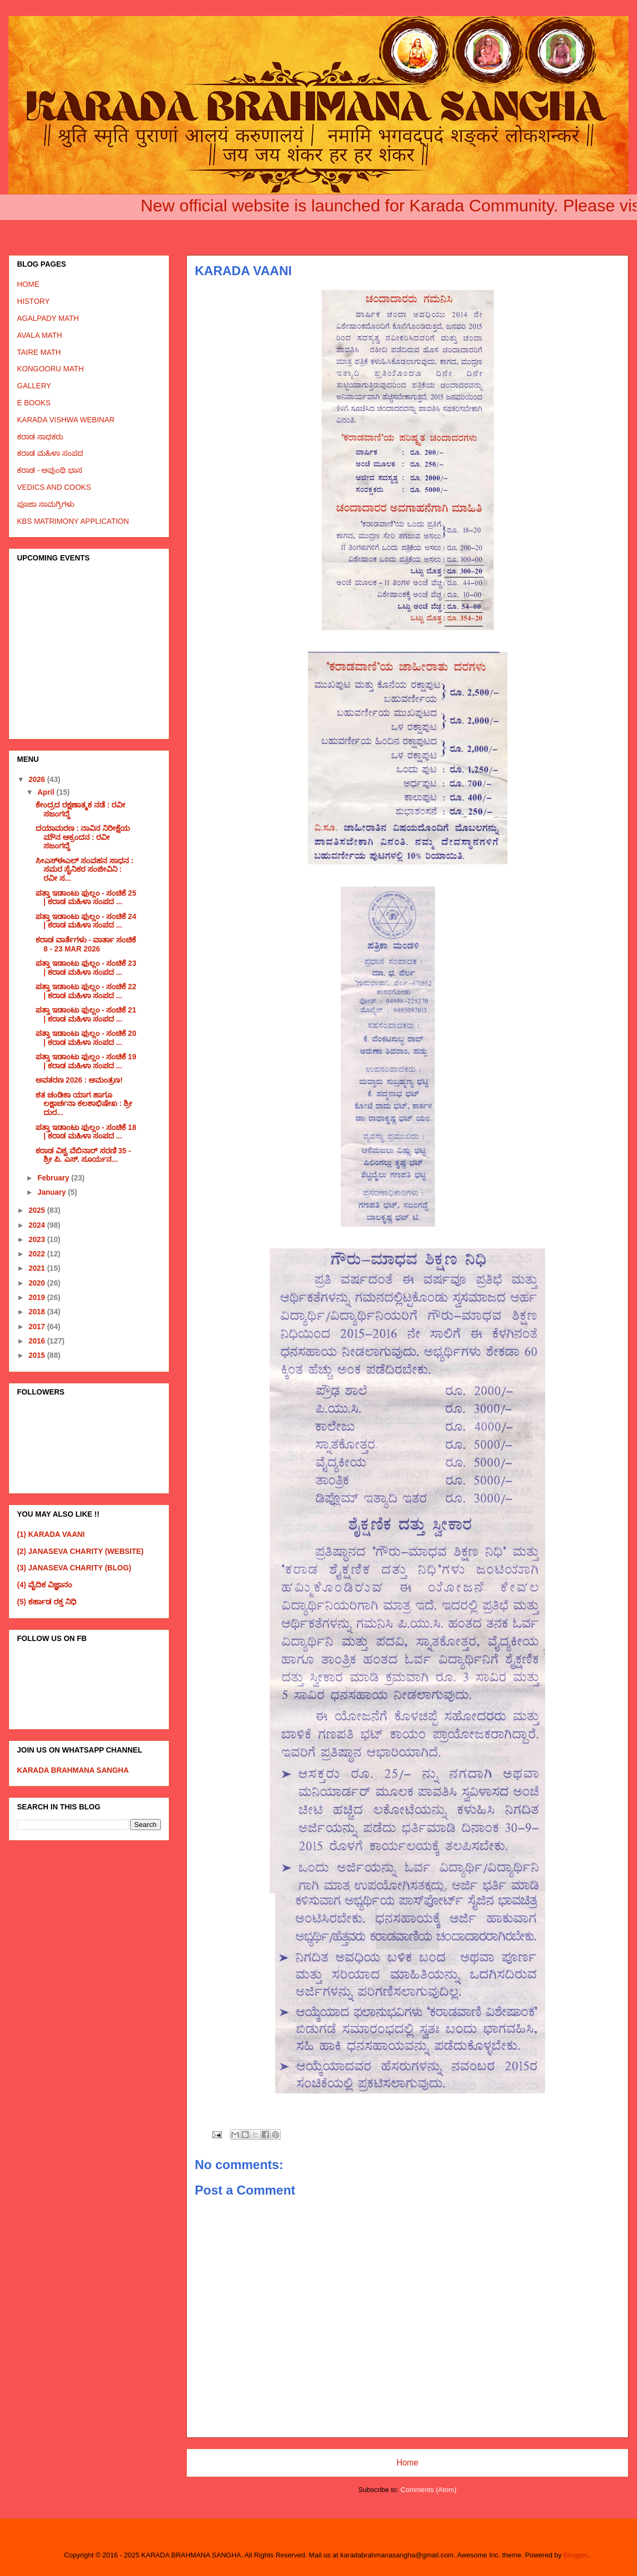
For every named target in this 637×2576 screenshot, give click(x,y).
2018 (38, 1311)
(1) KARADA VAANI (51, 1534)
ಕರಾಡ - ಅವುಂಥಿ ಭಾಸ (49, 470)
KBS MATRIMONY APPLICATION (73, 521)
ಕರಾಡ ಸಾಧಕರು (40, 436)
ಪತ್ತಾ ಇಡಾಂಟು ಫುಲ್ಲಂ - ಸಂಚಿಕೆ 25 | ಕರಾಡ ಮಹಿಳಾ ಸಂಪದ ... (86, 897)
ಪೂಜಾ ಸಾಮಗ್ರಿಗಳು (45, 504)
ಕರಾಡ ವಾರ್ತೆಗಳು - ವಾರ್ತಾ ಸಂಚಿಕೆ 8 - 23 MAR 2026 (86, 944)
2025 (38, 1210)
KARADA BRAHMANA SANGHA (73, 1770)
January (52, 1192)
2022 (38, 1253)
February (54, 1178)
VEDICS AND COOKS (54, 487)
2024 (38, 1225)
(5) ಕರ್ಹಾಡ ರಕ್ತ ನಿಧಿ (46, 1601)
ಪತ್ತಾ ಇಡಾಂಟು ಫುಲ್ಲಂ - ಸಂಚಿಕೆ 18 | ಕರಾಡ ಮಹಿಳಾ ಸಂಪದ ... (86, 1132)
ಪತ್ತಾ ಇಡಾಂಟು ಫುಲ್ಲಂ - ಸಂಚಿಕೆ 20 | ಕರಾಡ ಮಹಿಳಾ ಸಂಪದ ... (86, 1038)
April (46, 792)
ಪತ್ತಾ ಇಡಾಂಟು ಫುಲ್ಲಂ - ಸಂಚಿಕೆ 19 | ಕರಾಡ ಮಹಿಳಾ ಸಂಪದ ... (86, 1061)
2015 (38, 1355)
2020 (38, 1283)
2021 (38, 1268)
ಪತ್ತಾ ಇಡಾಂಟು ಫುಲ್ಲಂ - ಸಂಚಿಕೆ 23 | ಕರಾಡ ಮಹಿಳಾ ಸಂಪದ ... (86, 967)
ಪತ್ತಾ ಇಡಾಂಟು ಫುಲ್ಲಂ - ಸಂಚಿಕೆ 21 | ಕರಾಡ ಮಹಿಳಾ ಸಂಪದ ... (86, 1014)
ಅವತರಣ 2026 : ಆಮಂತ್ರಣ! (79, 1080)
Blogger (575, 2555)
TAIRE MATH (39, 352)
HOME (28, 284)
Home (408, 2462)
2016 (38, 1341)
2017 (38, 1326)
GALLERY (34, 385)
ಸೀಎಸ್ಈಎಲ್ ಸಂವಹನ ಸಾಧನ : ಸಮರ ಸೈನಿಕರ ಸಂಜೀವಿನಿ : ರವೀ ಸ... (84, 869)
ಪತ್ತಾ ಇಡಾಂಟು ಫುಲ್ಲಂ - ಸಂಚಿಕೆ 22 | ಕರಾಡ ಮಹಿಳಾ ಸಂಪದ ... (86, 991)
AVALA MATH (39, 335)
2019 (38, 1297)
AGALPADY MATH (48, 318)
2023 (38, 1239)
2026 (38, 779)
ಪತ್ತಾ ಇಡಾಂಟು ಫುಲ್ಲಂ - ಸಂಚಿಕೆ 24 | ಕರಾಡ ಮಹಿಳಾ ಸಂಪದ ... (86, 921)
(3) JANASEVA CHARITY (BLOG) (74, 1567)
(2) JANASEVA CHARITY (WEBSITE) (80, 1551)
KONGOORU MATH (50, 368)
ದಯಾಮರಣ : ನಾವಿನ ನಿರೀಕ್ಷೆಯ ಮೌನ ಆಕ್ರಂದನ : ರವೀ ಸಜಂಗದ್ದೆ (83, 837)
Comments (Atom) (429, 2490)
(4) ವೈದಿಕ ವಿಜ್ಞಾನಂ (44, 1584)
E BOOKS (33, 402)
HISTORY (33, 301)
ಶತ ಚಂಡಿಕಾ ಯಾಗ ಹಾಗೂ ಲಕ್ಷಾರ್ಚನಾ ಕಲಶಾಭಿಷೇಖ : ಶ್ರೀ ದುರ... (84, 1104)
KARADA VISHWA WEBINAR (66, 419)
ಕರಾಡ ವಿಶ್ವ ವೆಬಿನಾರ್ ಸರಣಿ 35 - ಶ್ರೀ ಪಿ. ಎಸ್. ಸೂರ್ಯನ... (83, 1155)
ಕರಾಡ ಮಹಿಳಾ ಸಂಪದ (50, 453)
